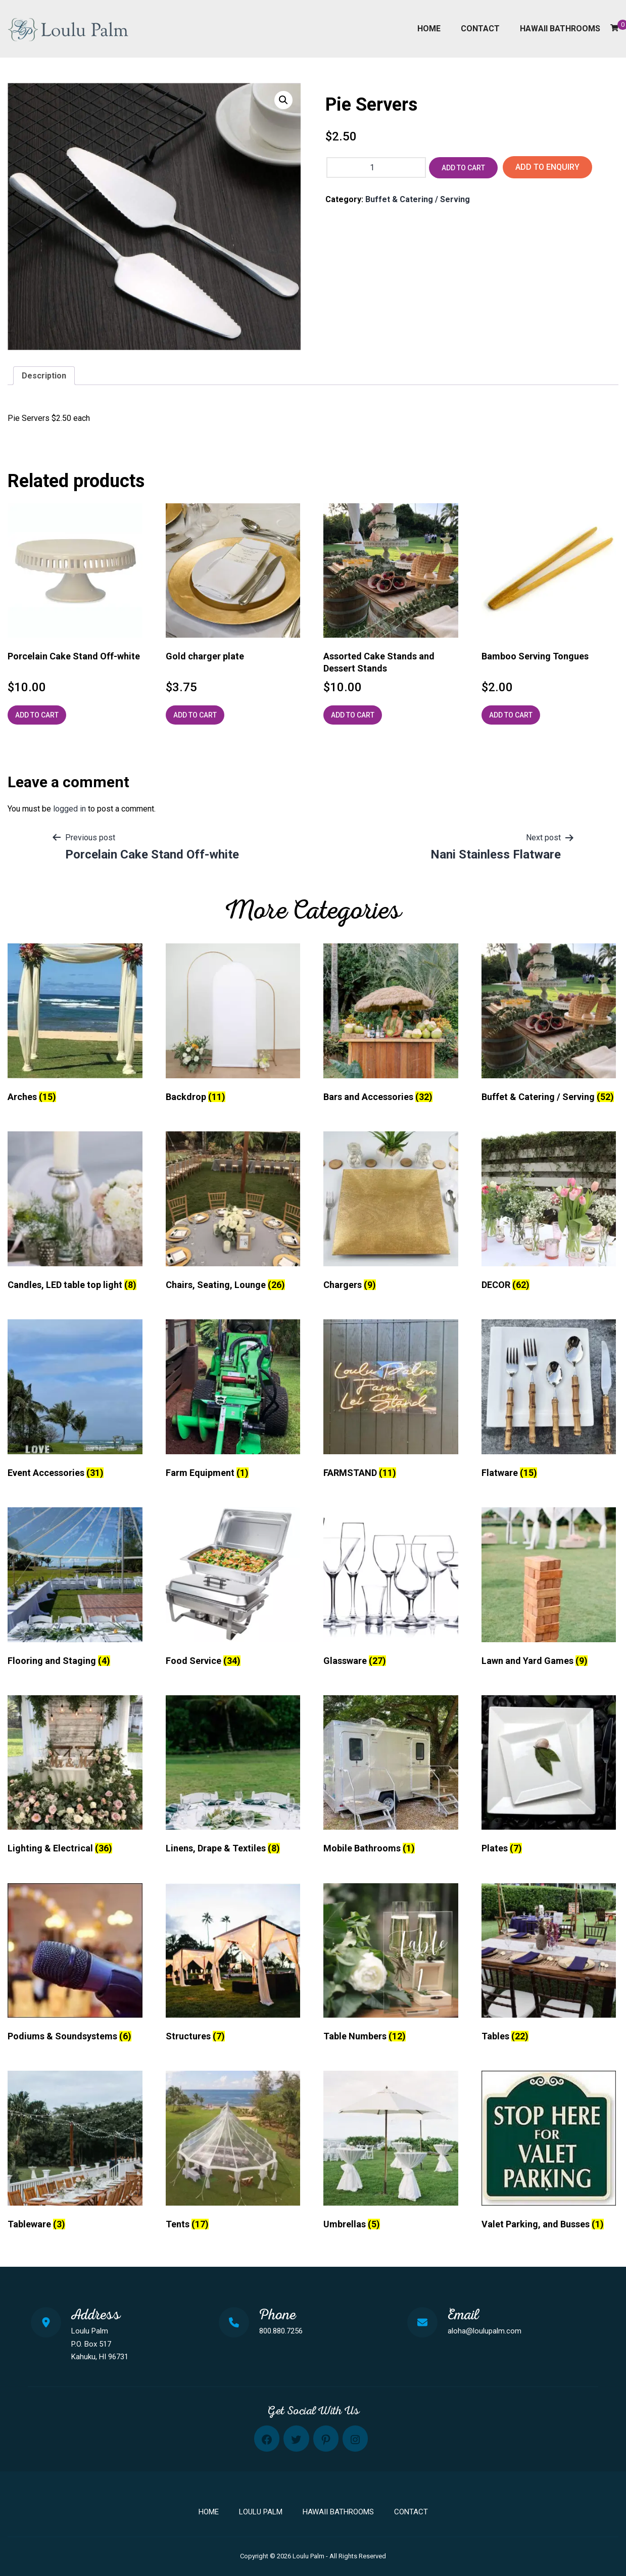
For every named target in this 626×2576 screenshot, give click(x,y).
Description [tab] (44, 375)
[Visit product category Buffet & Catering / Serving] (548, 1025)
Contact (480, 28)
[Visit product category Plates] (548, 1777)
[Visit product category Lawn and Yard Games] (548, 1589)
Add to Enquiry (547, 167)
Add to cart (463, 168)
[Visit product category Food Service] (233, 1589)
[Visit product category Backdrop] (233, 1025)
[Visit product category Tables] (548, 1965)
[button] (283, 100)
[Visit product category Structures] (233, 1965)
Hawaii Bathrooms (560, 28)
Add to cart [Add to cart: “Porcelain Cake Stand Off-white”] (37, 715)
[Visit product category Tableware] (75, 2152)
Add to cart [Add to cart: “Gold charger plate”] (195, 715)
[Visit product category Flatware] (548, 1401)
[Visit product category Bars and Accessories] (390, 1025)
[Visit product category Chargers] (390, 1213)
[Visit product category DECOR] (548, 1213)
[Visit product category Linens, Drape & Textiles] (233, 1777)
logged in (69, 809)
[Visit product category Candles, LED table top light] (75, 1213)
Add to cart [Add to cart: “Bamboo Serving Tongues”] (511, 715)
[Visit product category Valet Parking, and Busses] (548, 2152)
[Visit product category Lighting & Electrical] (75, 1777)
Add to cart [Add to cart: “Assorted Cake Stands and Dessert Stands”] (352, 715)
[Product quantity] (376, 167)
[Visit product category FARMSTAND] (390, 1401)
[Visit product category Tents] (233, 2152)
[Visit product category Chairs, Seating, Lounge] (233, 1213)
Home (429, 28)
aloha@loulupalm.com (484, 2330)
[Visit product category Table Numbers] (390, 1965)
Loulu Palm (260, 2511)
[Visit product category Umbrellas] (390, 2152)
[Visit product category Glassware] (390, 1589)
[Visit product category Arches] (75, 1025)
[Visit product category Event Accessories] (75, 1401)
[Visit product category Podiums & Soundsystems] (75, 1965)
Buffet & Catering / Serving (417, 199)
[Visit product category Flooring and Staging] (75, 1589)
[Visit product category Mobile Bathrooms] (390, 1777)
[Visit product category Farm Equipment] (233, 1401)
